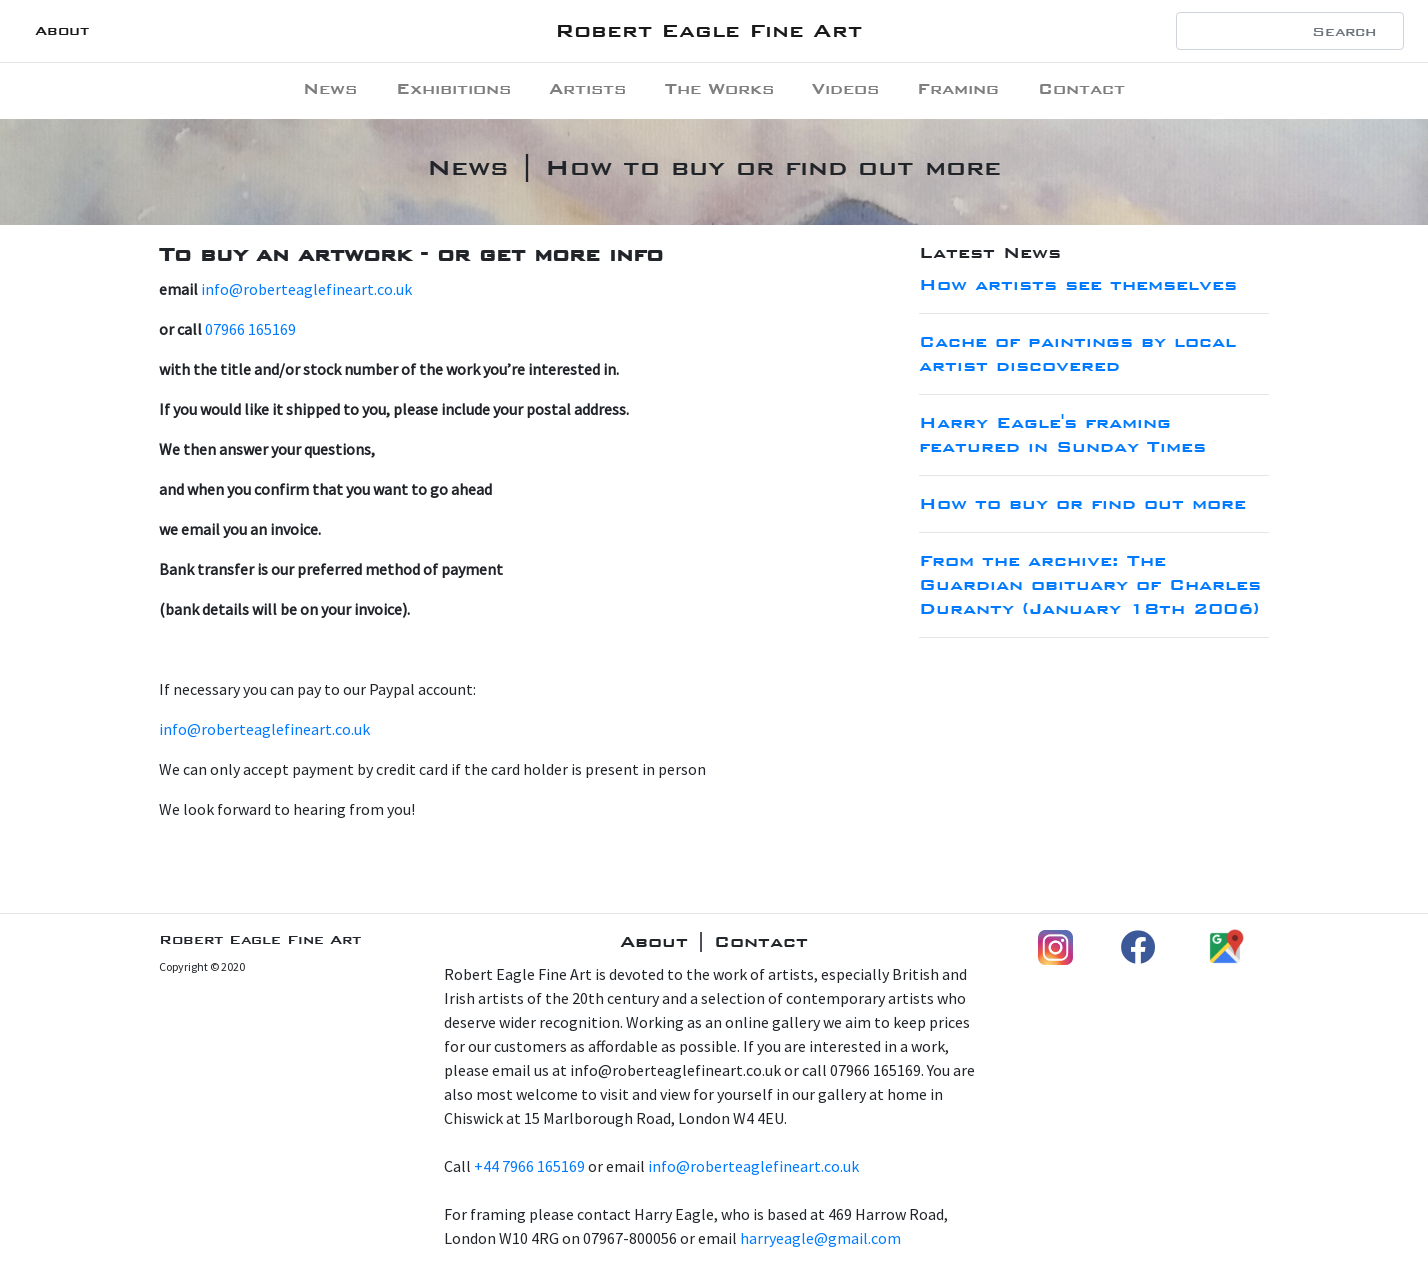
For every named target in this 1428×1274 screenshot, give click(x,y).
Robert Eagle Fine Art (708, 30)
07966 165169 (250, 329)
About (62, 30)
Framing (958, 88)
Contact (1081, 88)
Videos (845, 88)
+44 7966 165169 (529, 1166)
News (330, 88)
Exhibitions (453, 88)
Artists (587, 88)
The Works (719, 88)
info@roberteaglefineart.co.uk (306, 289)
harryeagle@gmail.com (820, 1238)
